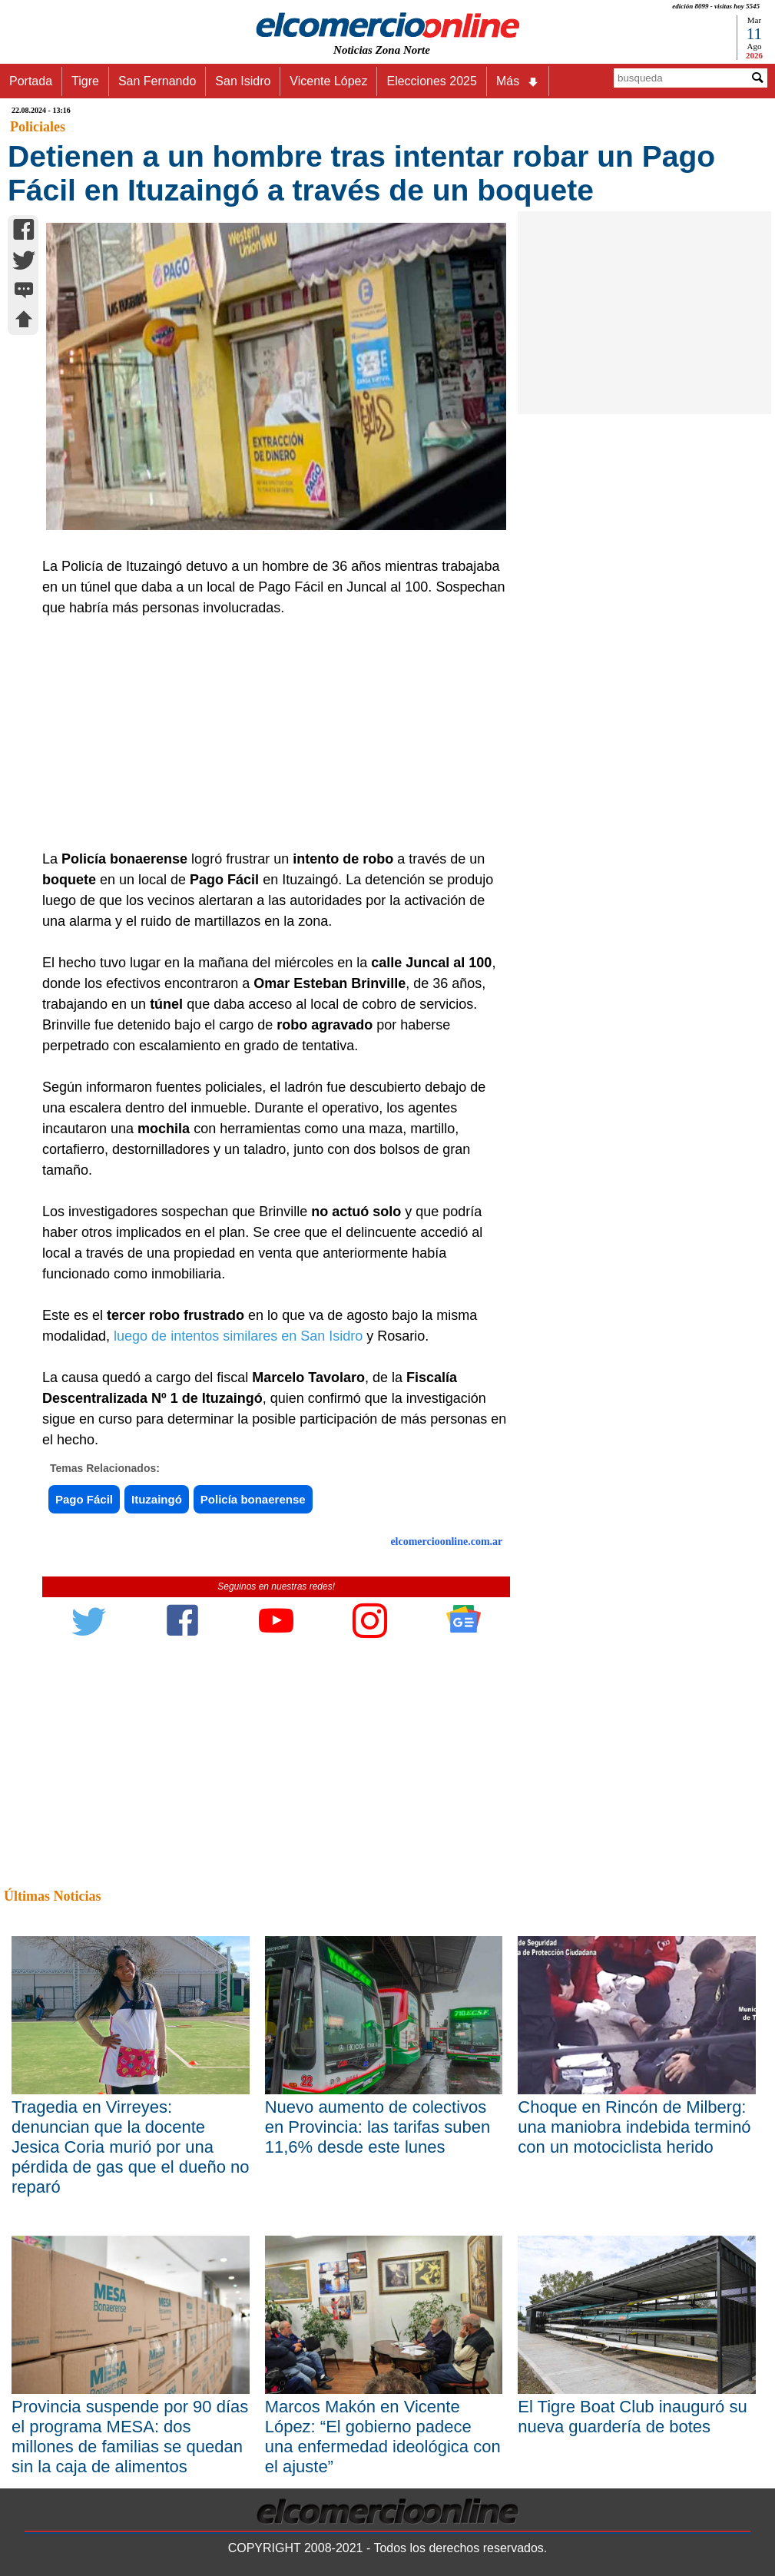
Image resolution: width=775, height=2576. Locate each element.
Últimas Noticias (52, 1896)
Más (517, 81)
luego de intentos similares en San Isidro (238, 1336)
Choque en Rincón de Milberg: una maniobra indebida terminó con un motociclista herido (634, 2127)
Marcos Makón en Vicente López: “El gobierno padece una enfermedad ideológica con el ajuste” (383, 2436)
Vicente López (328, 81)
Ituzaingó (156, 1499)
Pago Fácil (84, 1499)
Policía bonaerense (253, 1499)
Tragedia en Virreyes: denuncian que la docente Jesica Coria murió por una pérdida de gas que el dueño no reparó (130, 2146)
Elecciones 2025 (431, 81)
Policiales (37, 126)
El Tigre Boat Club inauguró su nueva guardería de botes (632, 2416)
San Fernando (157, 81)
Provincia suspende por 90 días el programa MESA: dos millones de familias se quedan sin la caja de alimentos (130, 2436)
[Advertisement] (269, 733)
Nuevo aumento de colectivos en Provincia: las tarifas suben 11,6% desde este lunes (378, 2127)
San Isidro (242, 81)
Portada (30, 81)
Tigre (85, 81)
